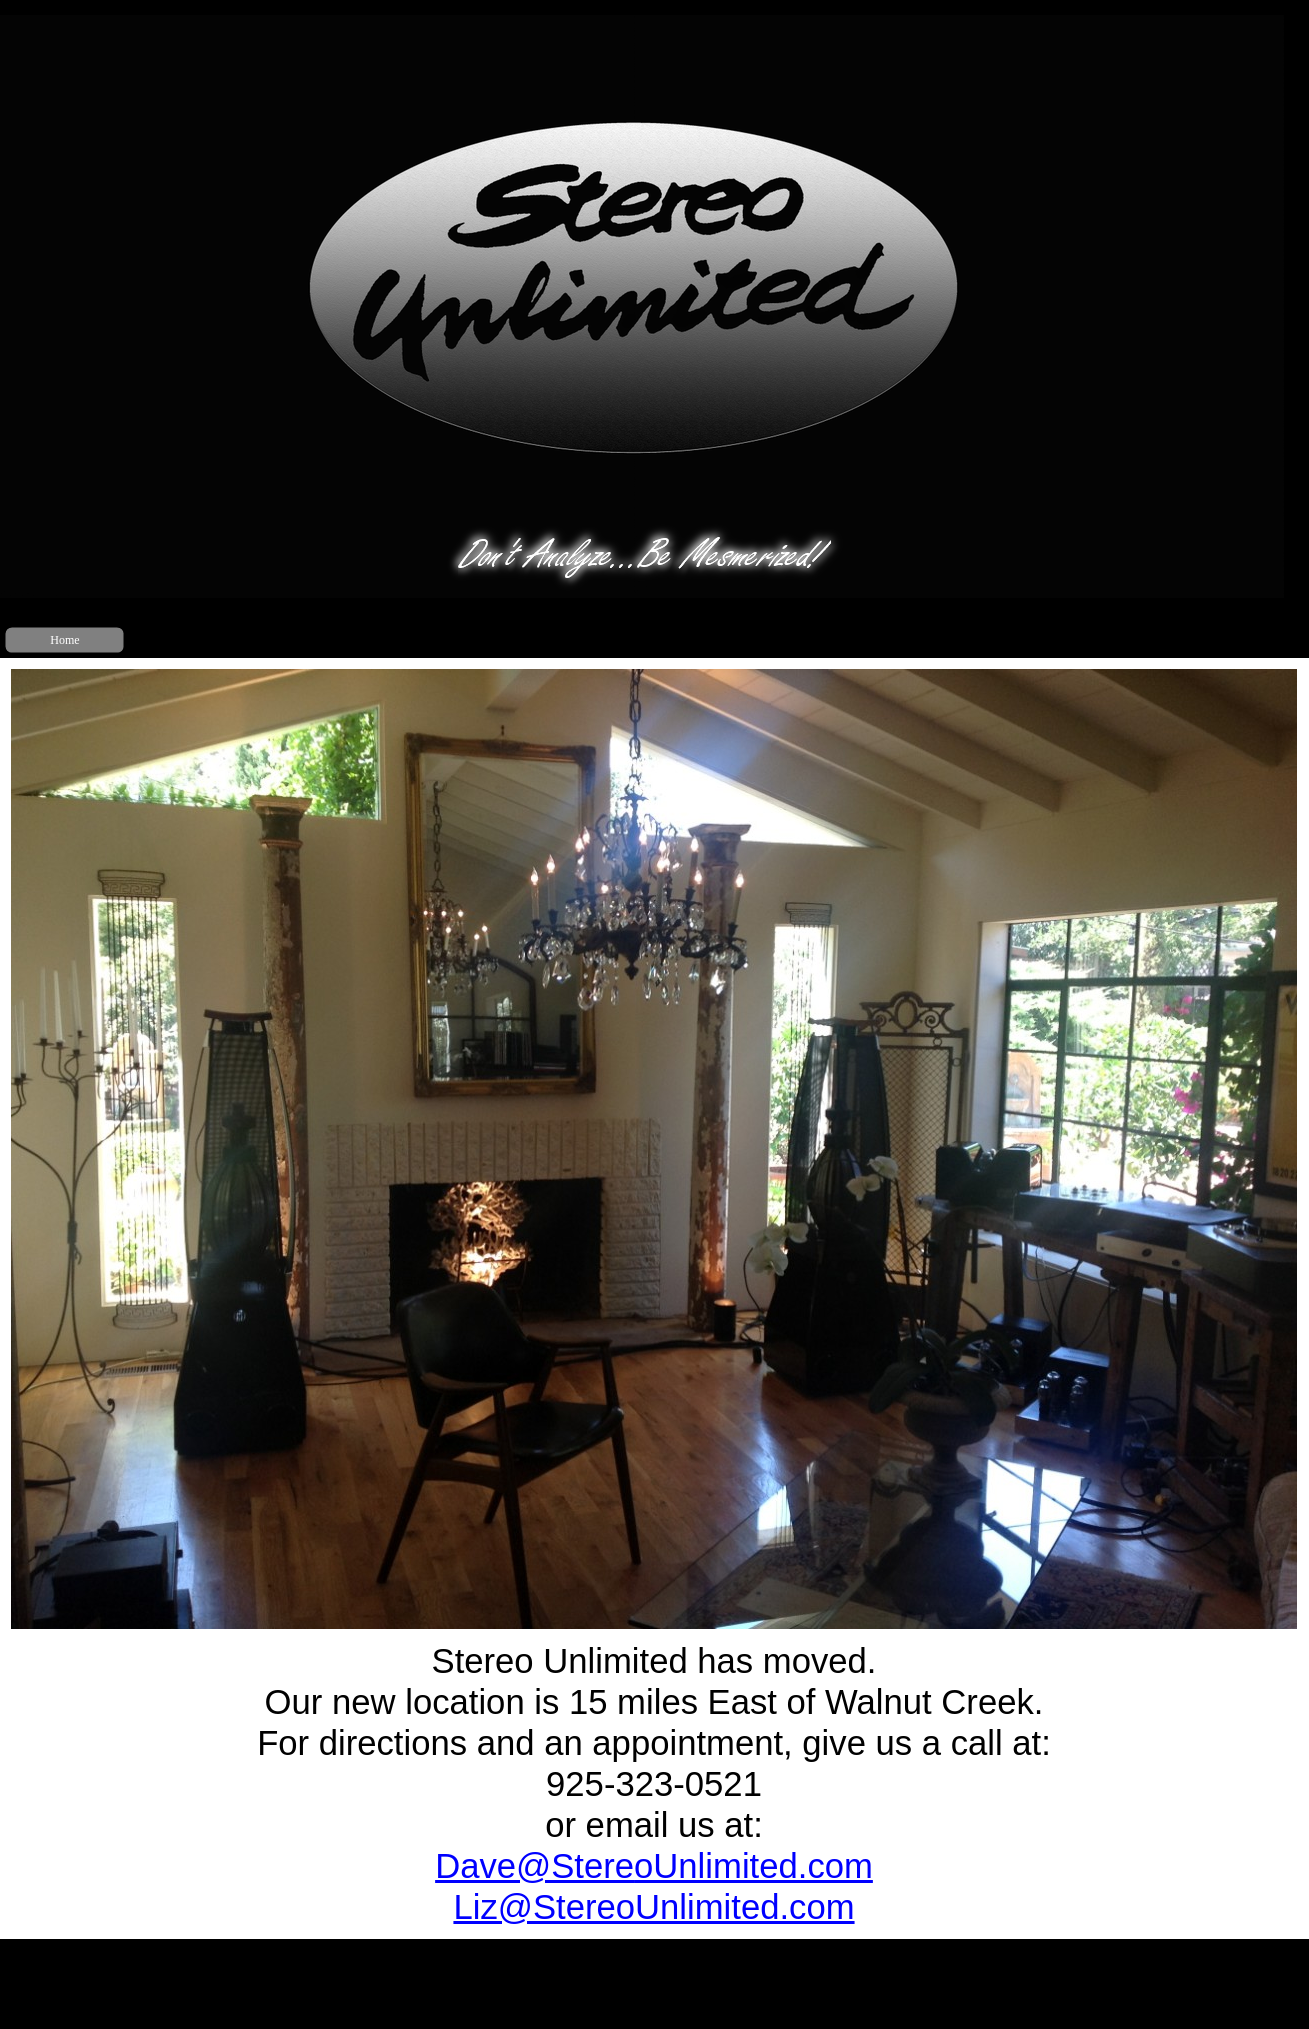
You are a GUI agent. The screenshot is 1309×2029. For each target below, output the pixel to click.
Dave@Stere (654, 1866)
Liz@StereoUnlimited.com (653, 1907)
